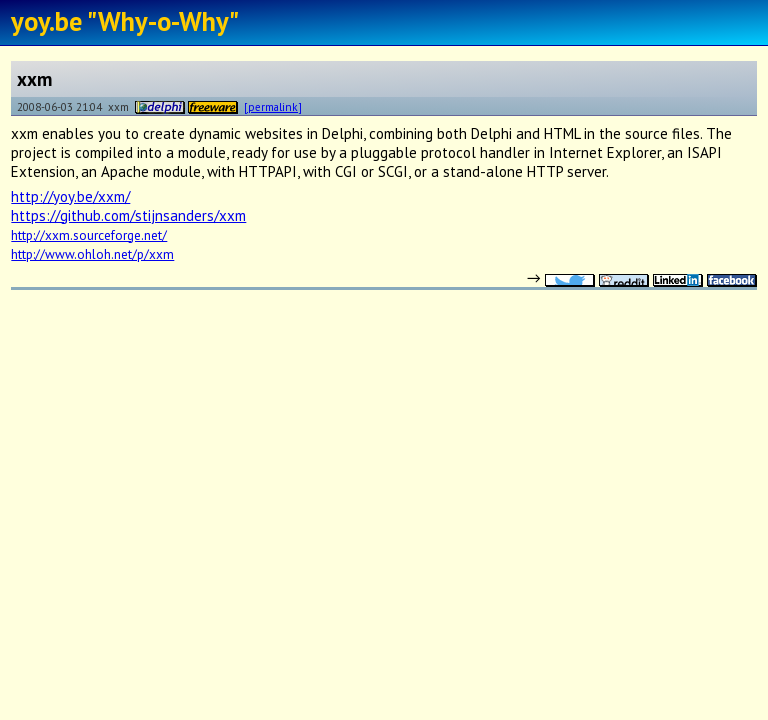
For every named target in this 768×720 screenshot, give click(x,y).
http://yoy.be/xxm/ (70, 196)
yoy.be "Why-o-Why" (125, 21)
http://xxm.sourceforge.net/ (89, 235)
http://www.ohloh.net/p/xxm (92, 254)
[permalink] (273, 106)
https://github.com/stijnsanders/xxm (128, 215)
